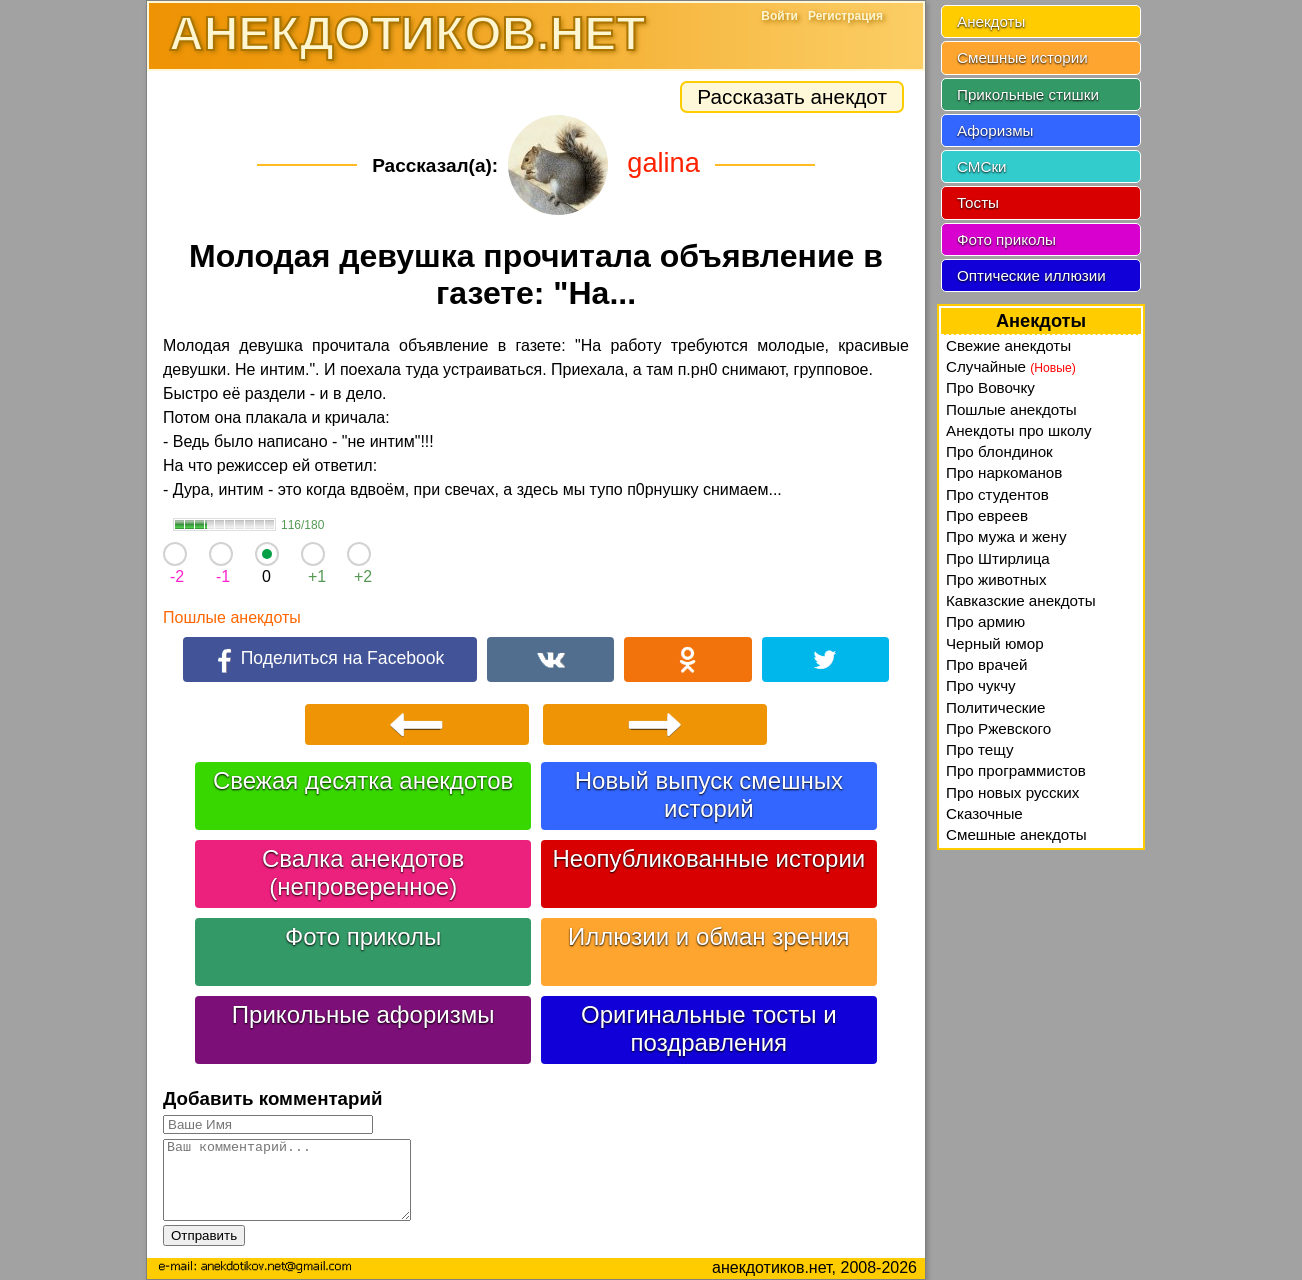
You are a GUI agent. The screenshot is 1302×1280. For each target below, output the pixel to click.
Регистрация (845, 16)
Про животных (996, 579)
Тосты (978, 202)
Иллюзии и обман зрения (709, 936)
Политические (995, 707)
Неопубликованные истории (708, 858)
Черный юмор (995, 643)
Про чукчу (981, 685)
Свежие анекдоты (1008, 345)
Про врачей (987, 664)
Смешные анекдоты (1016, 834)
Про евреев (987, 515)
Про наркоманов (1004, 472)
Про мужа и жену (1006, 536)
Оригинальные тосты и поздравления (709, 1028)
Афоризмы (995, 130)
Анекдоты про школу (1019, 430)
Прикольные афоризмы (363, 1014)
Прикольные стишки (1028, 94)
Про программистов (1016, 770)
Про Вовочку (990, 387)
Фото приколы (363, 936)
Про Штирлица (998, 558)
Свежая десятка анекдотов (363, 780)
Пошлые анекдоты (232, 617)
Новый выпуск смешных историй (709, 794)
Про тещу (980, 749)
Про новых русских (1012, 792)
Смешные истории (1022, 57)
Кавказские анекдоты (1021, 600)
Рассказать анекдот (792, 96)
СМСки (982, 166)
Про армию (985, 621)
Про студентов (997, 494)
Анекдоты (991, 21)
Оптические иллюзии (1031, 275)
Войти (779, 16)
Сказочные (984, 813)
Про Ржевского (998, 728)
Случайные (1011, 366)
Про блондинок (999, 451)
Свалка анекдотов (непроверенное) (363, 872)
